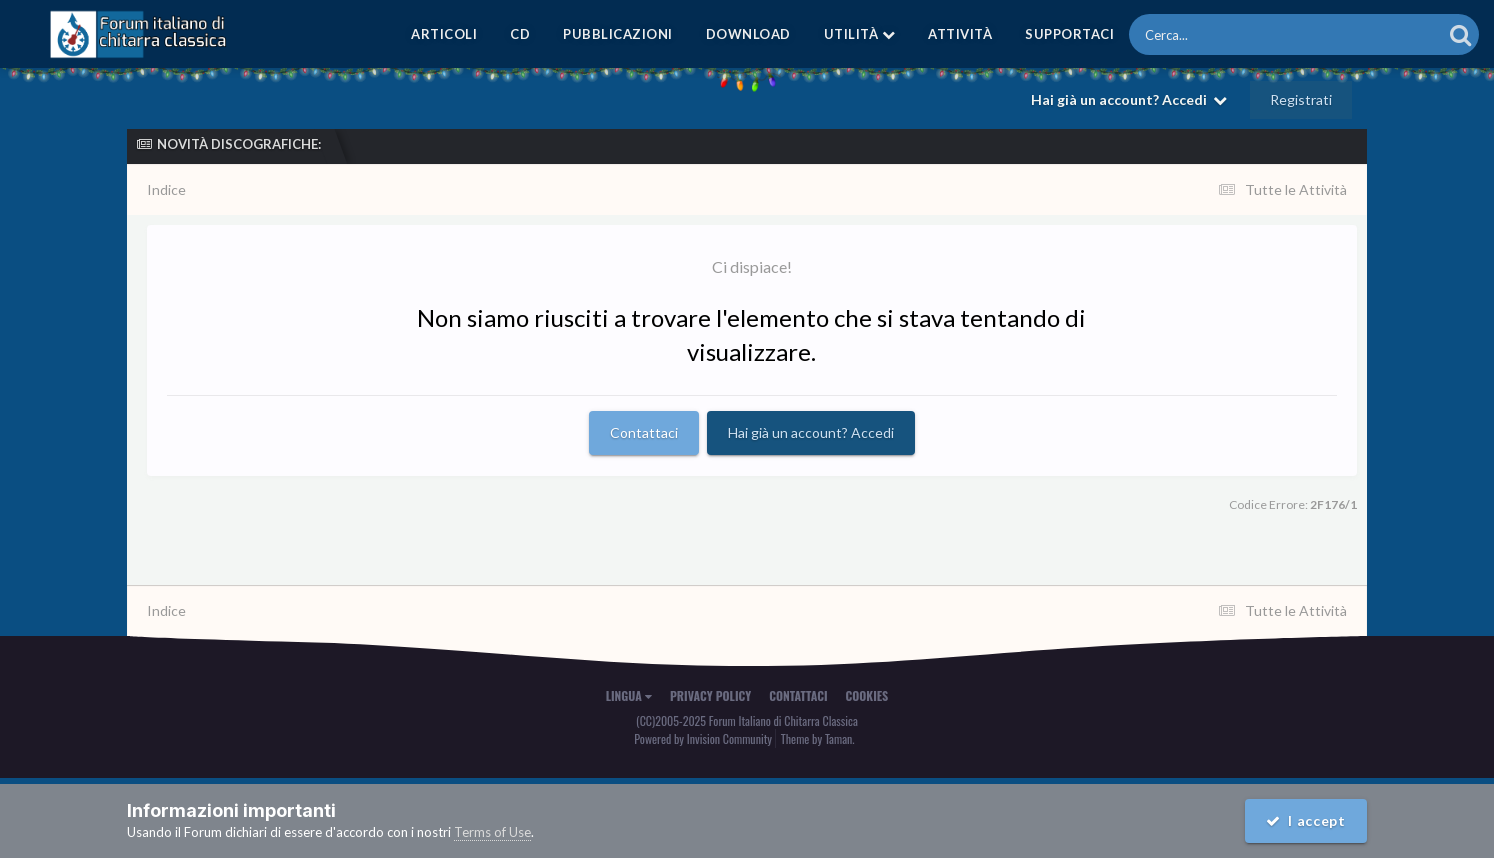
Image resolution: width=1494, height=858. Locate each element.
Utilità (860, 34)
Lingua (629, 695)
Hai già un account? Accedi (1129, 99)
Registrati (1301, 99)
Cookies (867, 695)
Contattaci (644, 432)
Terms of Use (492, 832)
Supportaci (1069, 34)
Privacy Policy (710, 695)
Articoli (444, 34)
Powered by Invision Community (703, 738)
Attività (960, 34)
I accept (1306, 820)
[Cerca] (1240, 34)
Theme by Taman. (818, 738)
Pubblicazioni (618, 34)
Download (748, 34)
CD (520, 34)
